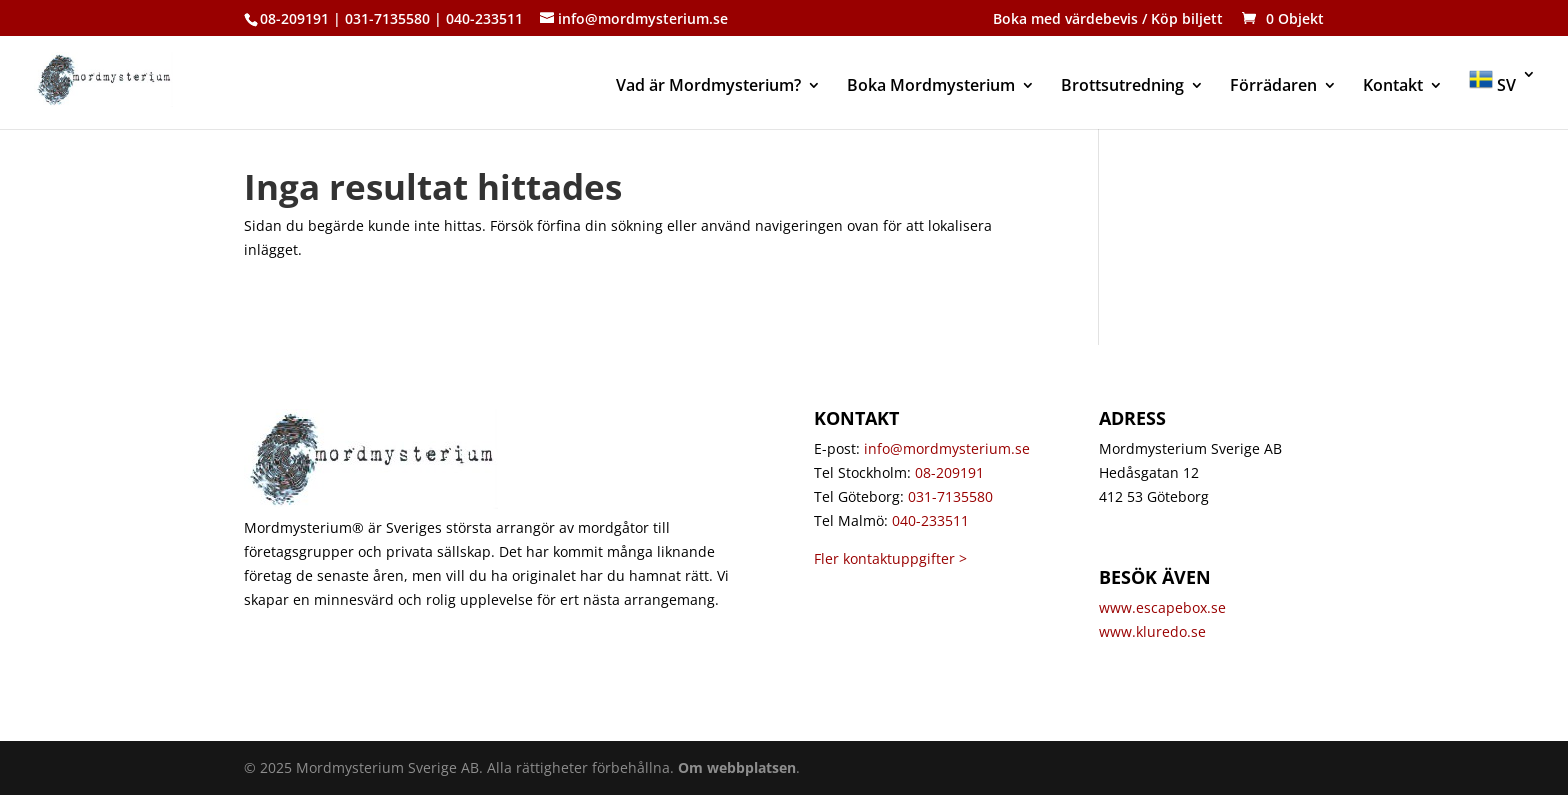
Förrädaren (1273, 87)
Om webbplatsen (737, 767)
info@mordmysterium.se (947, 448)
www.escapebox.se (1162, 607)
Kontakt (1393, 87)
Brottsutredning (1122, 87)
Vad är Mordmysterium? (708, 87)
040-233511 (930, 520)
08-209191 (949, 472)
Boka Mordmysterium (931, 87)
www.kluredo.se (1154, 631)
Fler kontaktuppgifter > (890, 558)
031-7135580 (950, 496)
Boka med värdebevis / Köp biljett (1108, 20)
